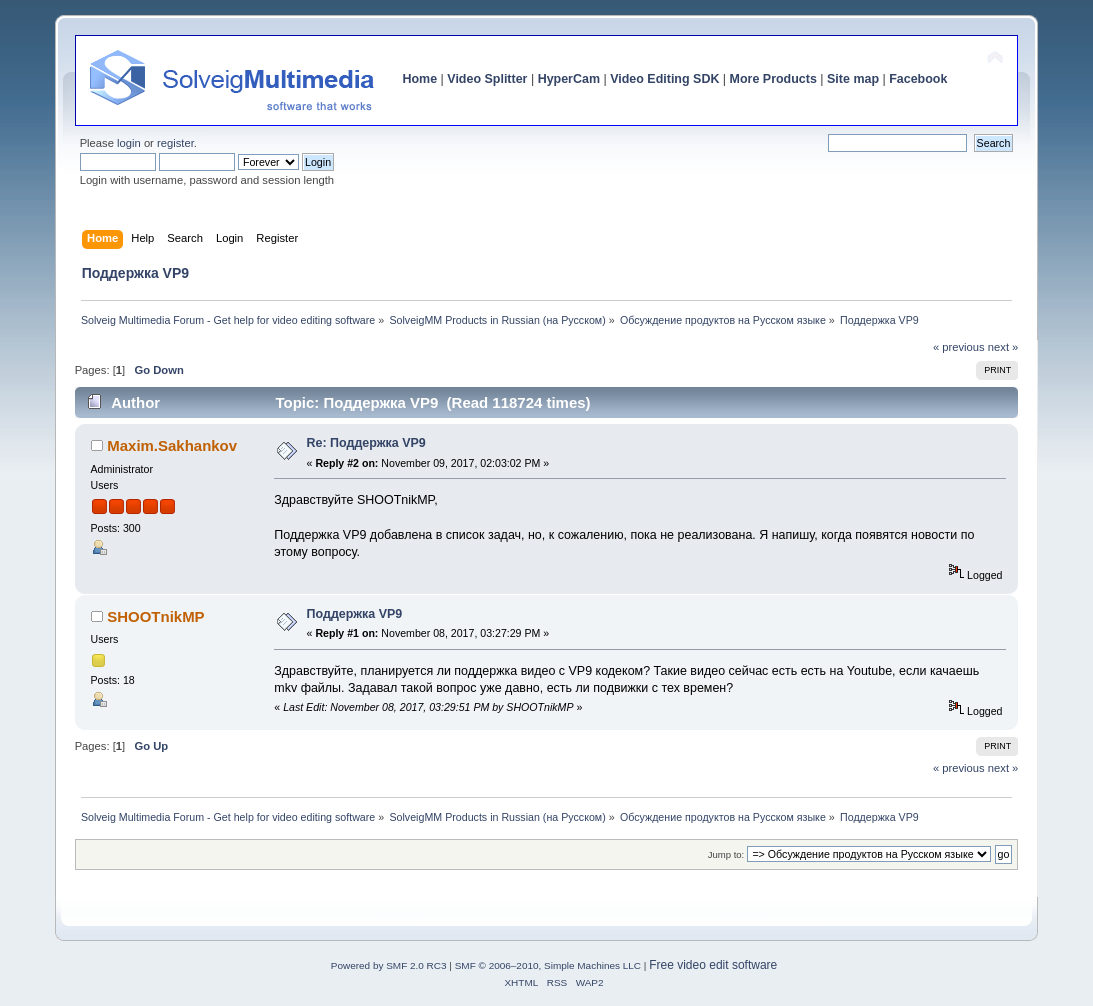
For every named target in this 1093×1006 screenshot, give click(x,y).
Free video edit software (713, 965)
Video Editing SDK (664, 79)
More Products (773, 79)
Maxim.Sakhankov (172, 445)
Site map (853, 79)
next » (1003, 347)
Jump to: (726, 854)
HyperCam (569, 79)
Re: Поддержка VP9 (366, 443)
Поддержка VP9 (355, 614)
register (175, 143)
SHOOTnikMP (155, 616)
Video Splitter (487, 79)
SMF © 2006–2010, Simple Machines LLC (548, 965)
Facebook (918, 79)
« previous (959, 347)
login (129, 143)
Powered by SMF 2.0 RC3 (389, 965)
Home (419, 79)
